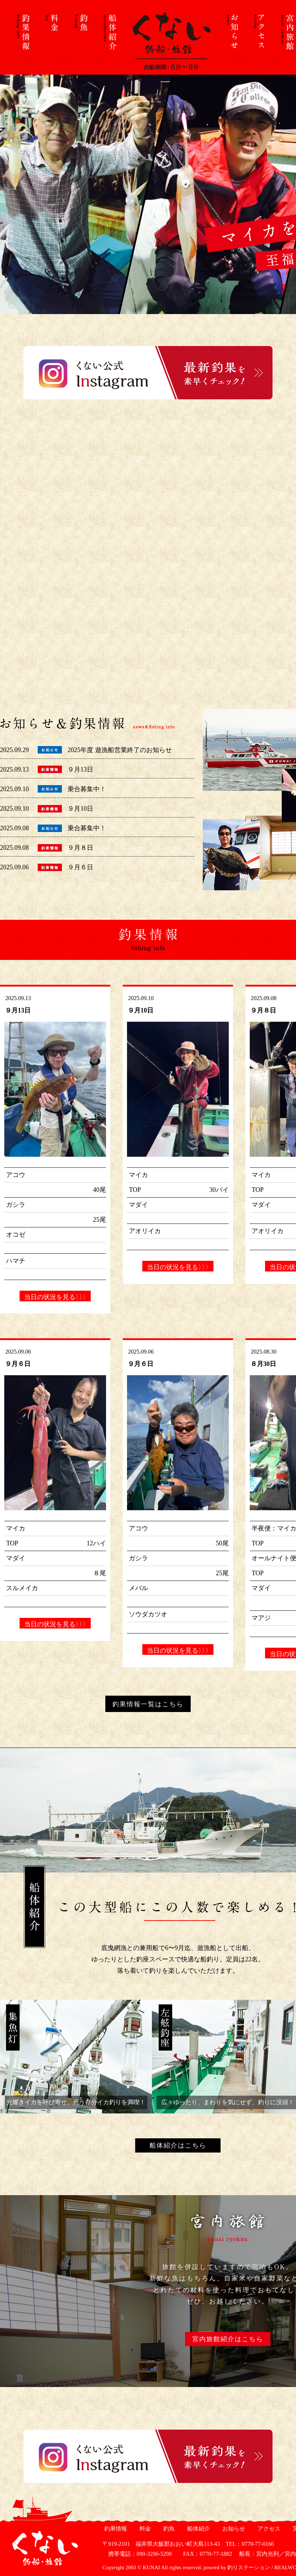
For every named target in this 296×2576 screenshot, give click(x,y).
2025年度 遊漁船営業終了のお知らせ (120, 750)
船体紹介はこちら (177, 2145)
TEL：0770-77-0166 (250, 2544)
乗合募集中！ (87, 789)
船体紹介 (197, 2529)
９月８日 (80, 847)
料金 (144, 2529)
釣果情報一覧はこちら (148, 1704)
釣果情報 (114, 2529)
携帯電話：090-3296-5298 (137, 2554)
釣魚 (168, 2529)
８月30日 (263, 1363)
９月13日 (80, 769)
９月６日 (80, 867)
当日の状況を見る (55, 1297)
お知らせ (233, 2529)
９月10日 (80, 808)
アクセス (268, 2529)
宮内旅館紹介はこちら (227, 2339)
